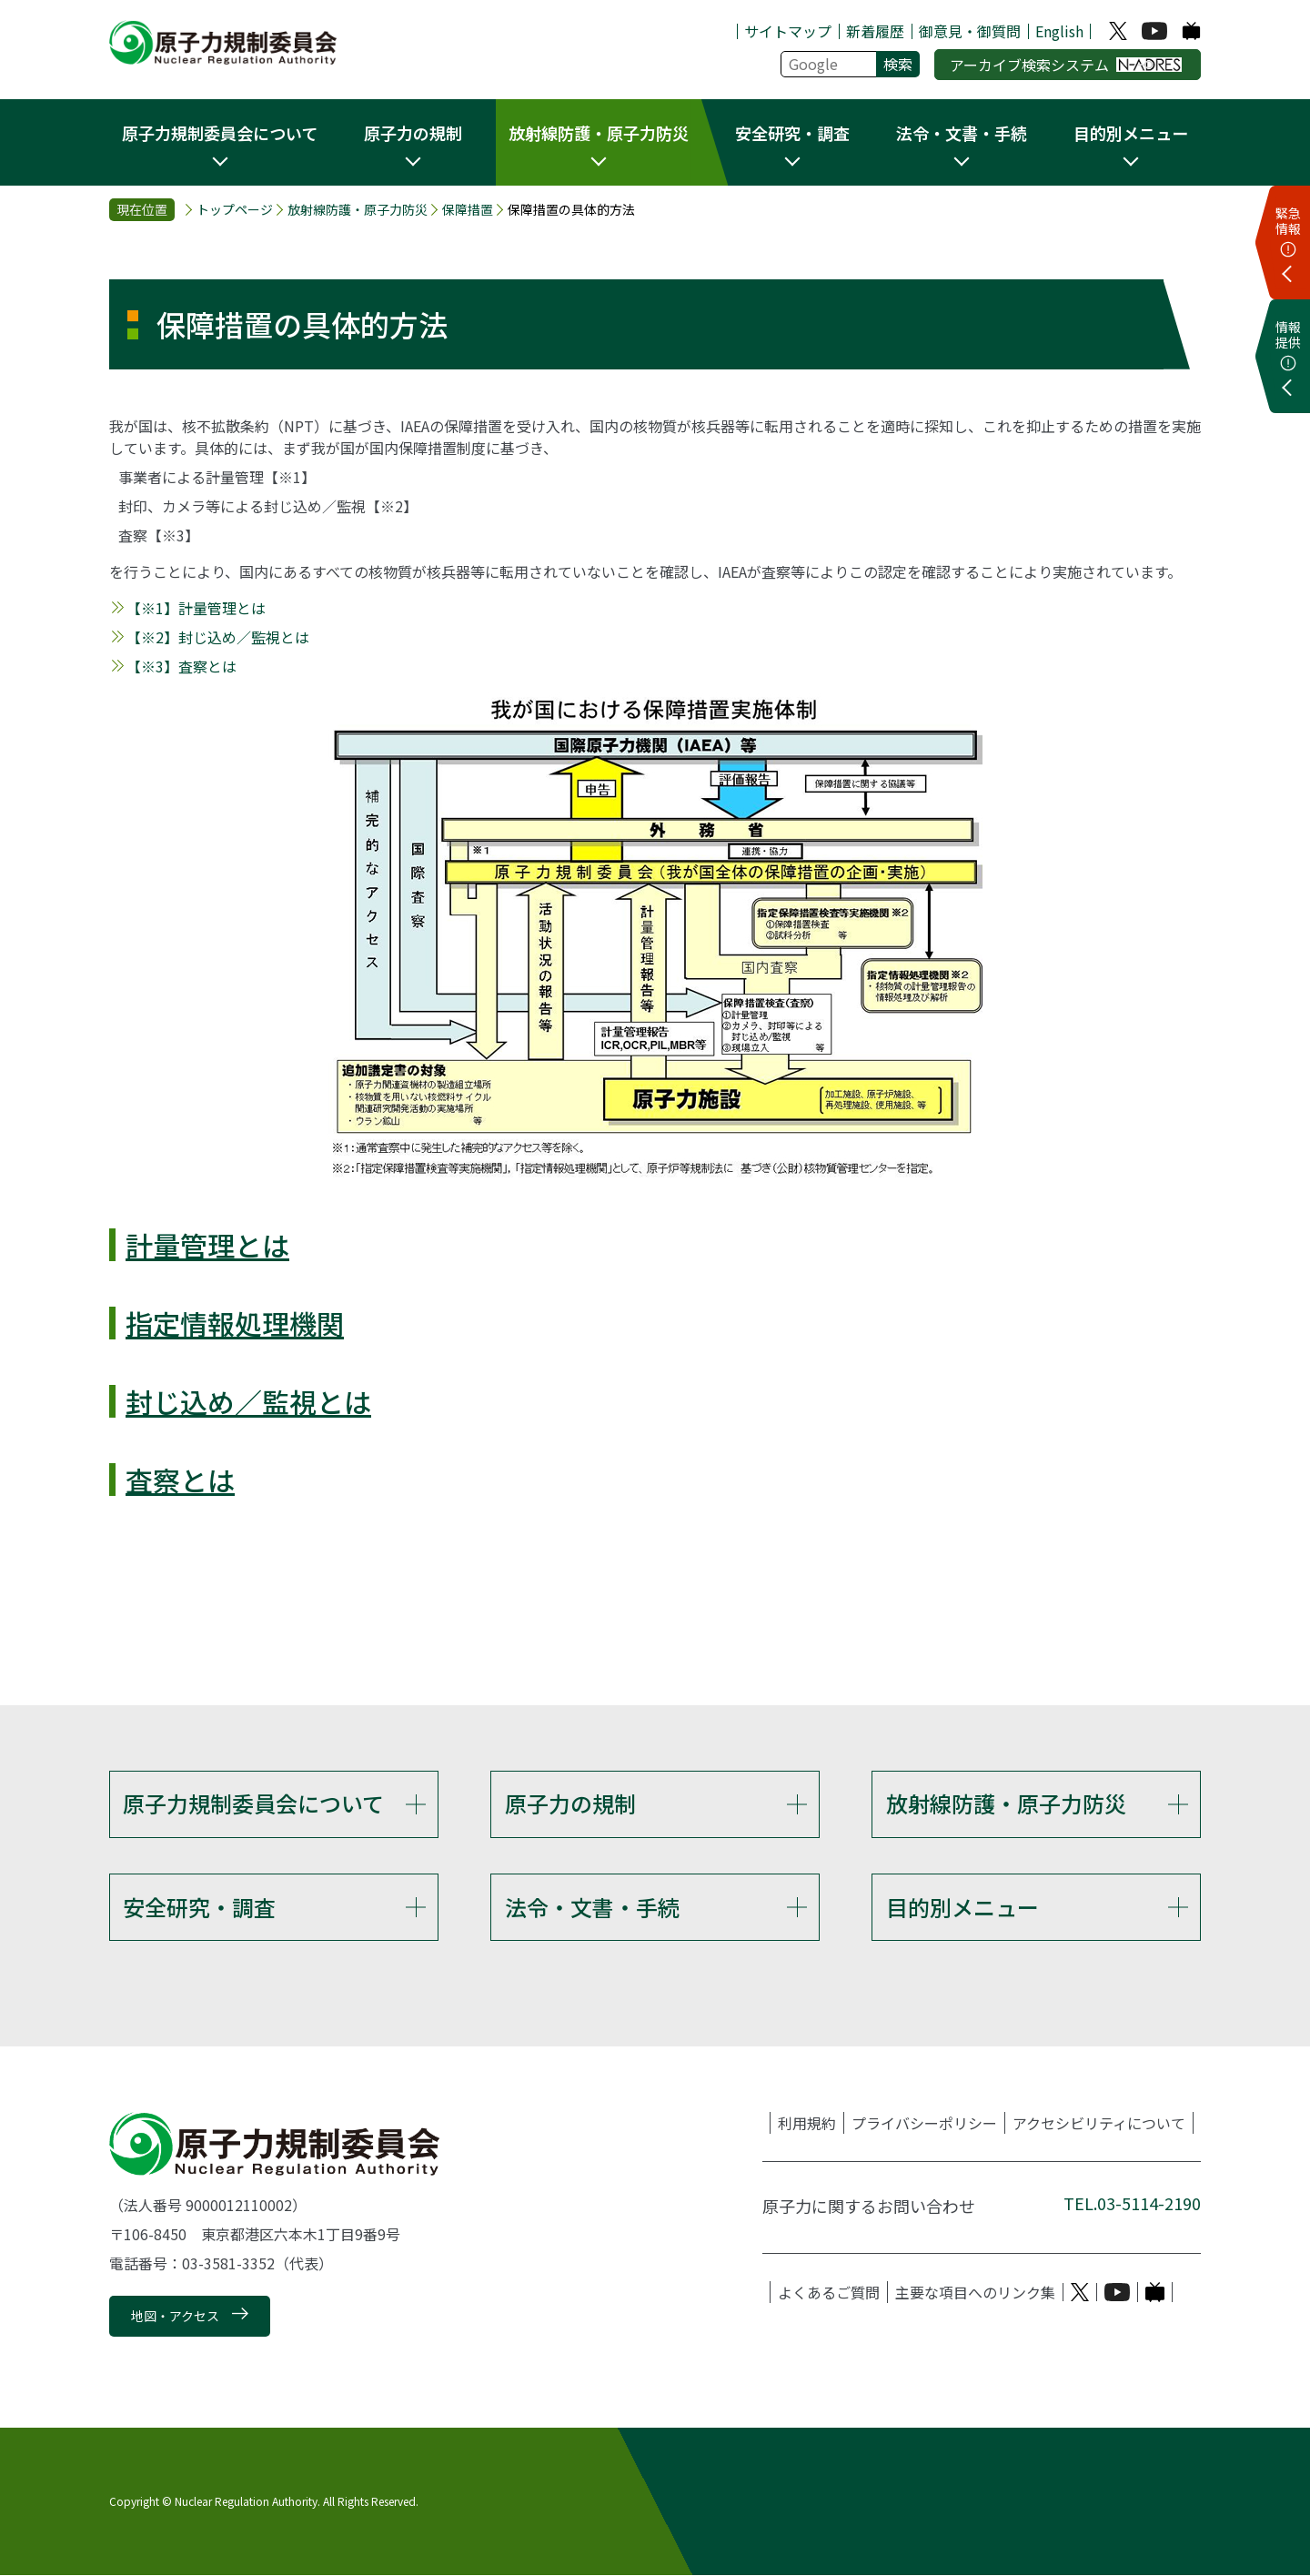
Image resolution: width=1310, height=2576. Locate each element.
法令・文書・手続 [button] (961, 133)
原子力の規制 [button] (413, 133)
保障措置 (467, 209)
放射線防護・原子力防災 (357, 209)
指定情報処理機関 (235, 1323)
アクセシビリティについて (1099, 2124)
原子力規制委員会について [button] (219, 133)
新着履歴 (875, 31)
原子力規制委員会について (253, 1803)
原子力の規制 (570, 1803)
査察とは (180, 1480)
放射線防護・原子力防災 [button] (599, 133)
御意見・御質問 (970, 31)
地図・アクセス (175, 2317)
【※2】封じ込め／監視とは (217, 637)
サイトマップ (787, 31)
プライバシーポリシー (924, 2124)
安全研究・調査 (199, 1907)
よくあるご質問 (829, 2293)
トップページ (234, 209)
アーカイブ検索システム (1066, 65)
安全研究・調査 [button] (792, 133)
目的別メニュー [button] (1130, 133)
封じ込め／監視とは (248, 1401)
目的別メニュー (962, 1907)
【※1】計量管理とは (196, 608)
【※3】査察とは (181, 666)
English (1059, 31)
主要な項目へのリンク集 (975, 2293)
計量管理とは (207, 1245)
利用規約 (807, 2124)
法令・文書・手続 (592, 1907)
